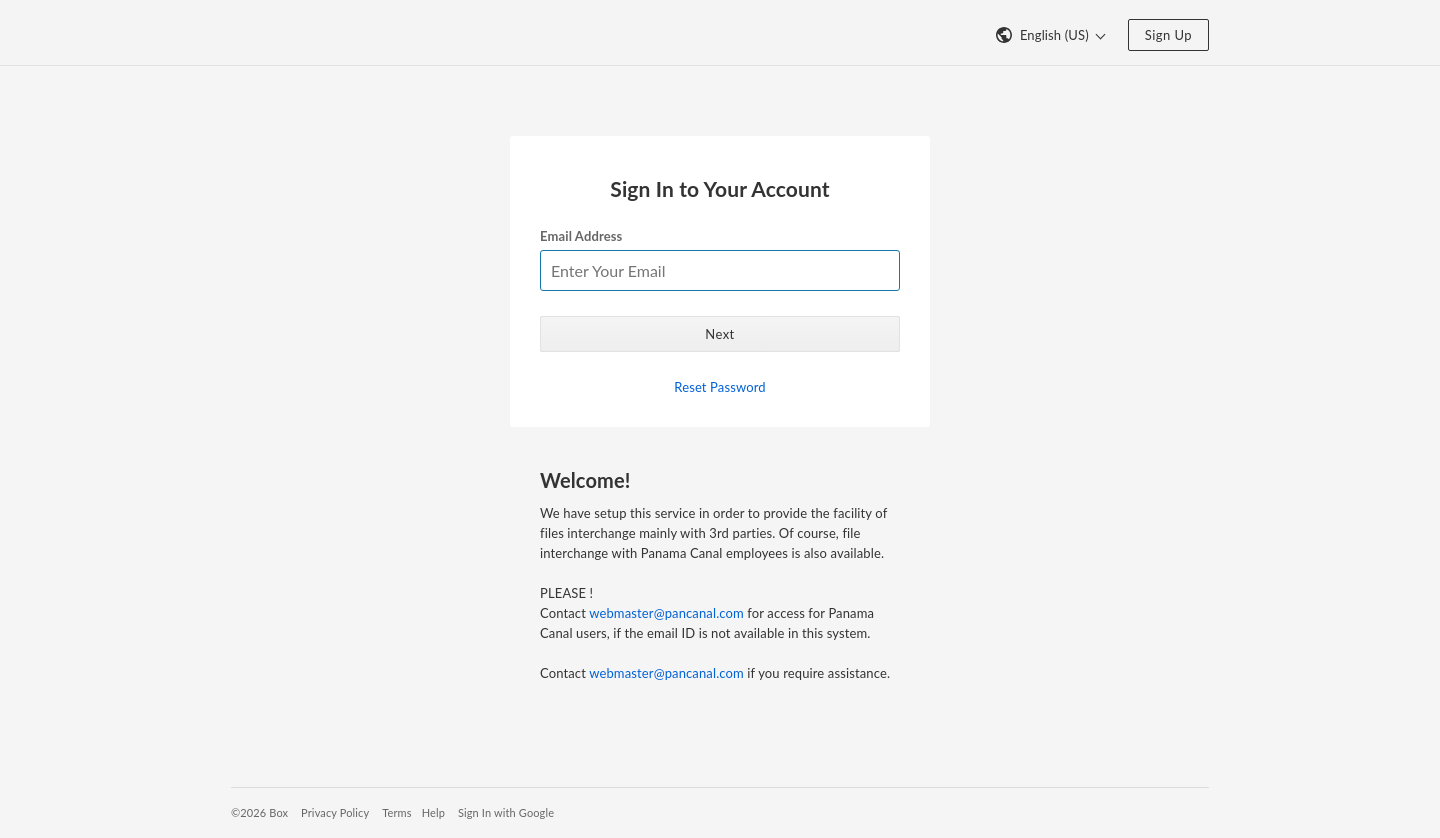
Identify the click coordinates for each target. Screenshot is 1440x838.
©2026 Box (259, 812)
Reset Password (719, 387)
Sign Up (1168, 35)
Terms (396, 812)
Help (433, 812)
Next (719, 334)
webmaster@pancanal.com (666, 613)
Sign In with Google (506, 812)
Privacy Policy (335, 812)
